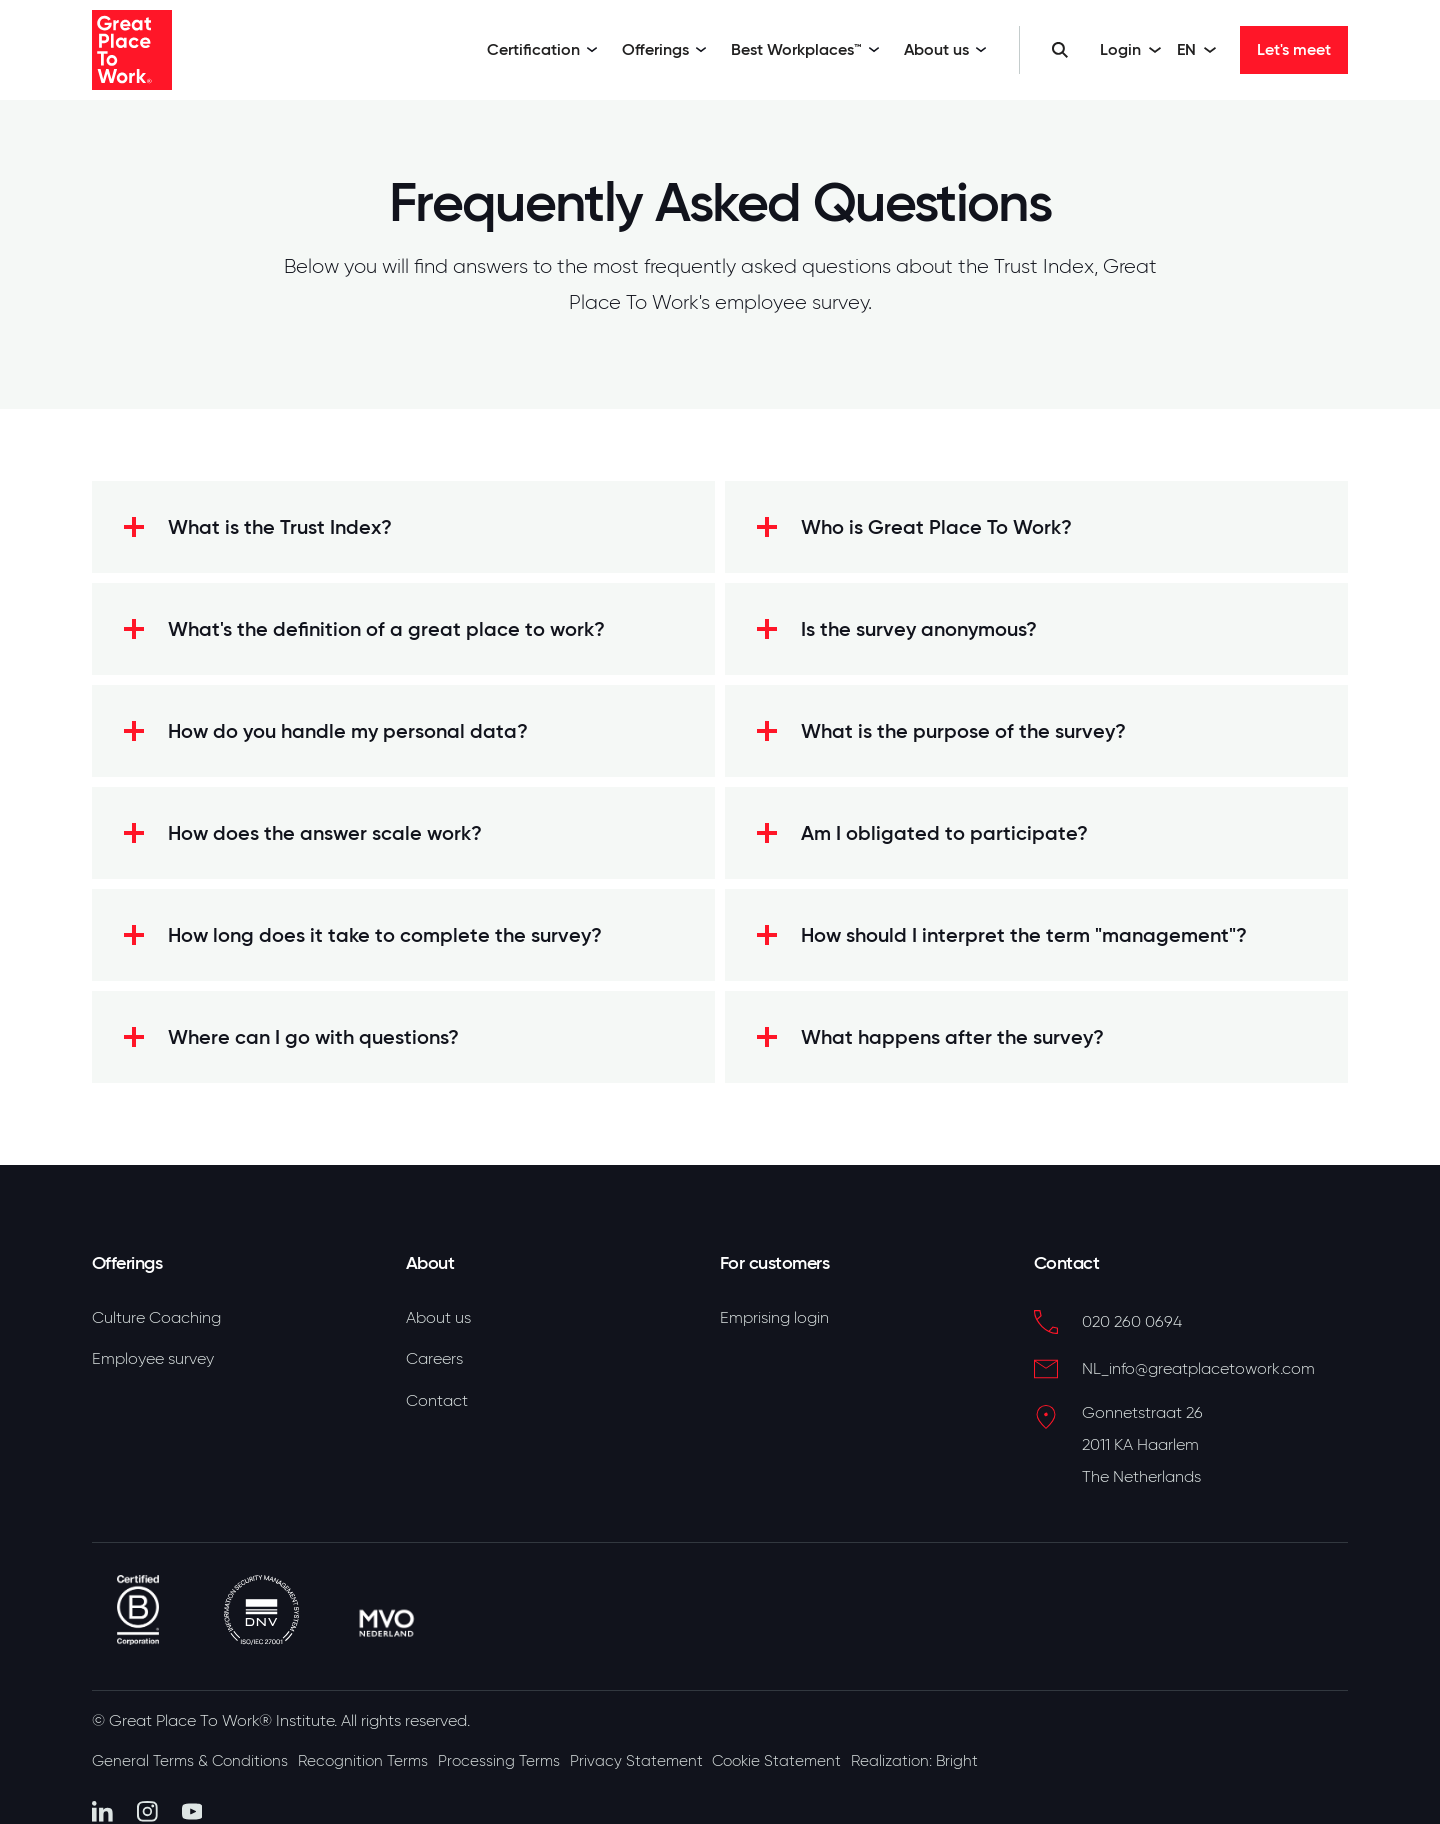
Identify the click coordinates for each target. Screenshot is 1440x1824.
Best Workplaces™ (805, 49)
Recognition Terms (377, 1751)
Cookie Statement (819, 1751)
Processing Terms (523, 1751)
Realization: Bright (967, 1751)
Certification (542, 49)
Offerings (664, 49)
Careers (434, 1363)
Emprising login (774, 1318)
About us (945, 49)
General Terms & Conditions (193, 1751)
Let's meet (1294, 49)
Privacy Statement (669, 1751)
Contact (437, 1407)
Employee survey (153, 1363)
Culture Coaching (156, 1318)
